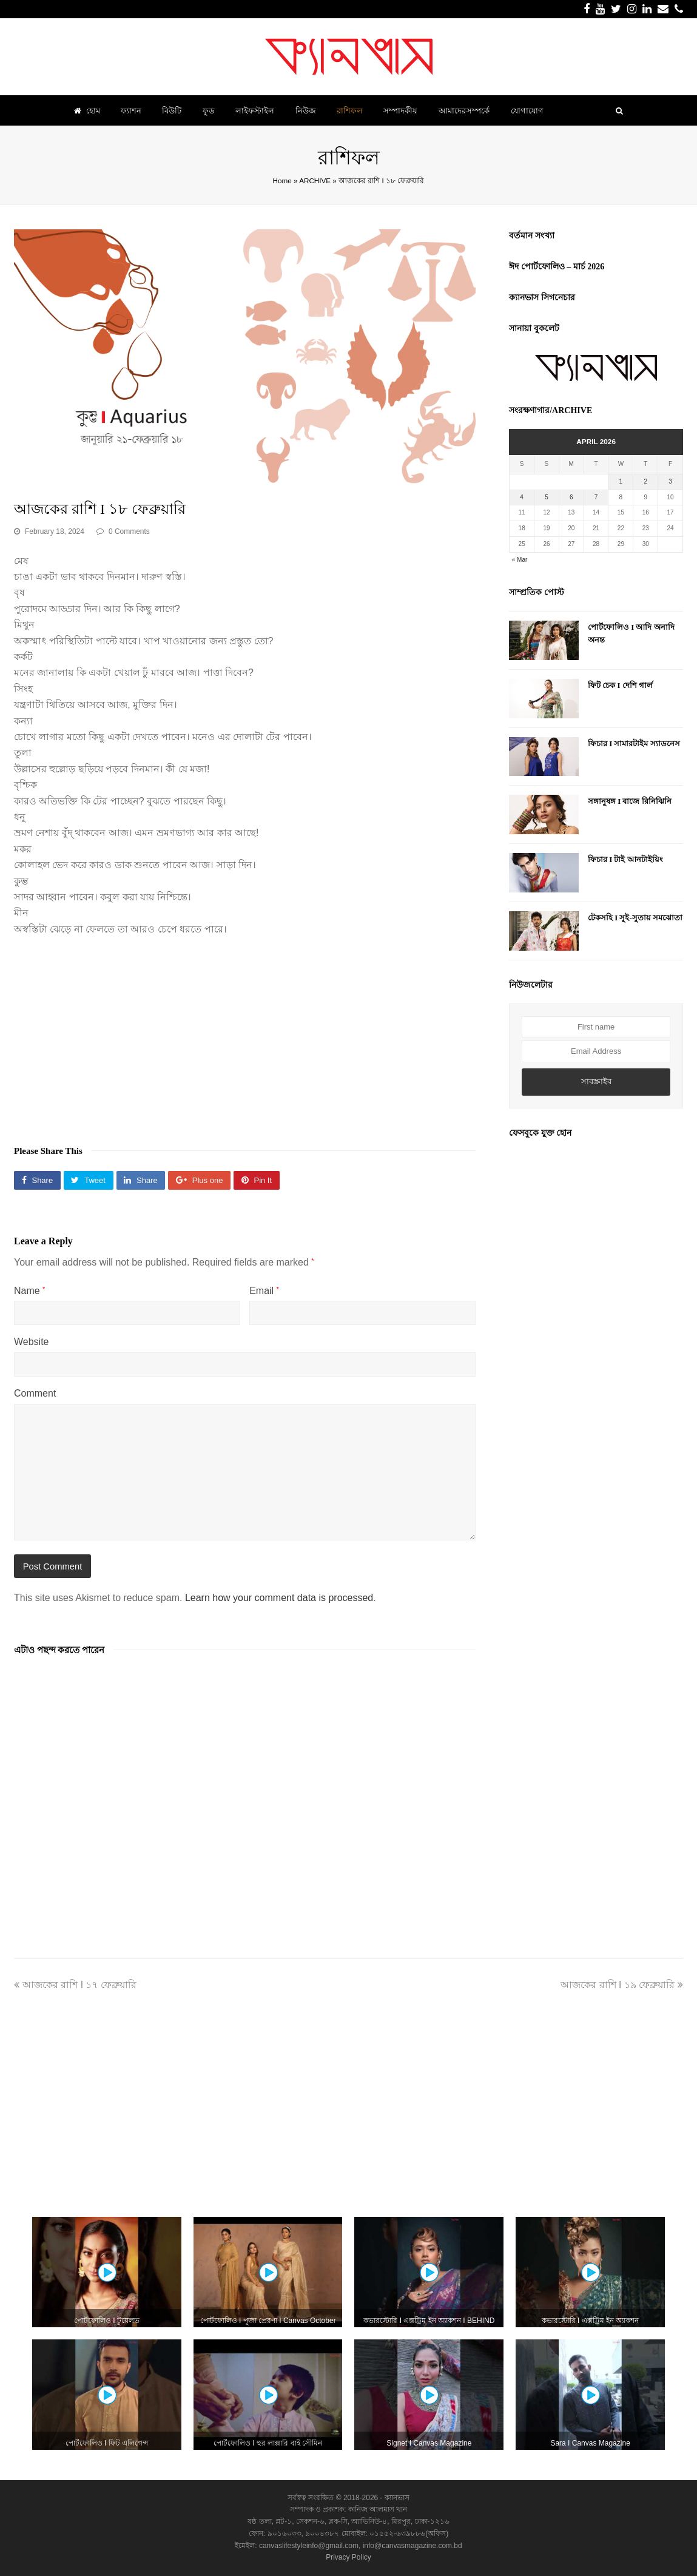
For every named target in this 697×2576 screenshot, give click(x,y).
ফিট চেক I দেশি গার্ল (620, 685)
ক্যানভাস (396, 2497)
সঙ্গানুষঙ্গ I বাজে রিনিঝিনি (630, 801)
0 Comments (129, 531)
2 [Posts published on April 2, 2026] (645, 481)
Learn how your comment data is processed (279, 1598)
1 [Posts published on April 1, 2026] (621, 481)
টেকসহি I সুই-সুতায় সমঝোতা (635, 917)
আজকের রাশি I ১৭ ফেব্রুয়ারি (75, 1985)
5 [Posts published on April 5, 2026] (546, 497)
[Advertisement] (245, 1034)
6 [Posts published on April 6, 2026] (571, 497)
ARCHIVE (315, 180)
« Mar (520, 559)
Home (282, 180)
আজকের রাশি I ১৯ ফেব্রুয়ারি (622, 1985)
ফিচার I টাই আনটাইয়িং (625, 859)
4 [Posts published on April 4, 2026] (522, 497)
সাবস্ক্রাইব (596, 1081)
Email (264, 1291)
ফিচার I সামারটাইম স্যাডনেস (634, 743)
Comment (35, 1393)
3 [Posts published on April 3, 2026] (670, 481)
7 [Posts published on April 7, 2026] (596, 497)
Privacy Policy (348, 2557)
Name (29, 1291)
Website (31, 1342)
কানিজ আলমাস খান (378, 2509)
